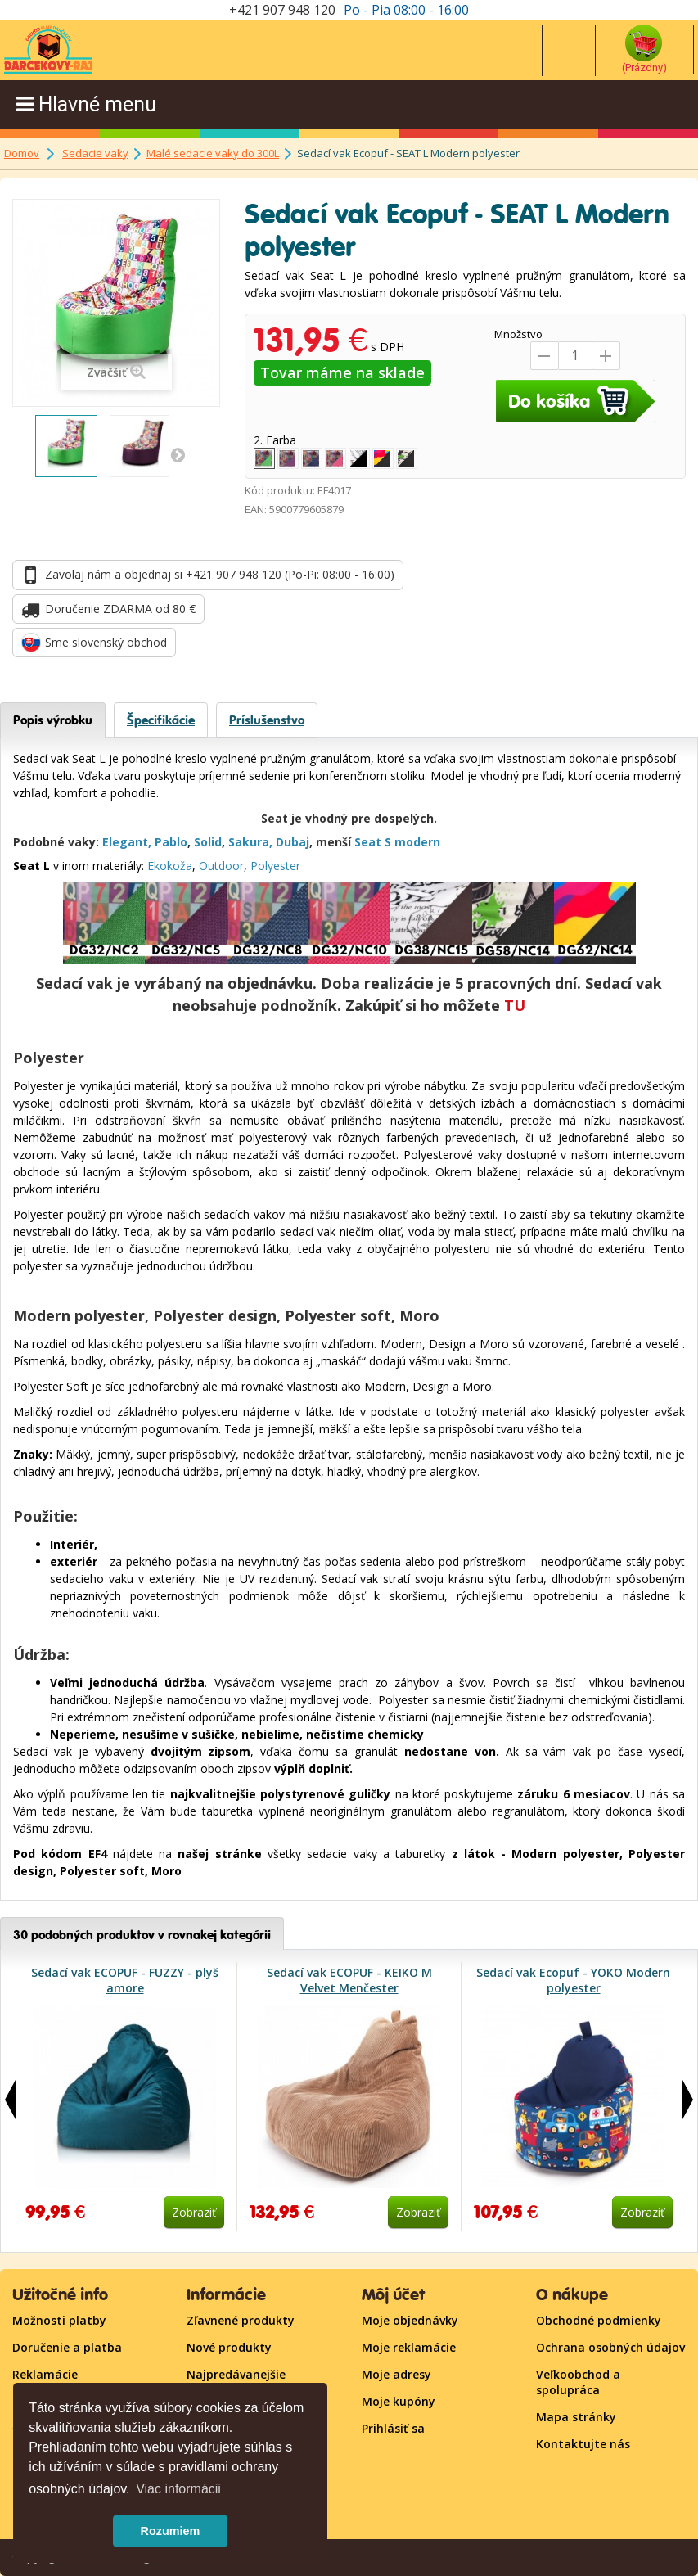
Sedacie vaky (95, 153)
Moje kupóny (398, 2401)
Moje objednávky (410, 2320)
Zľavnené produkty (241, 2320)
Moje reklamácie (409, 2347)
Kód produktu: (280, 490)
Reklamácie (45, 2374)
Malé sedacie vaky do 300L (212, 153)
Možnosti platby (59, 2320)
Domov (21, 153)
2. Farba (276, 440)
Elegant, (126, 842)
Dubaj (292, 842)
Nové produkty (229, 2347)
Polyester (275, 865)
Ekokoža (169, 865)
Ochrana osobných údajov (610, 2347)
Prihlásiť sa (393, 2428)
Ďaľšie (177, 454)
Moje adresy (396, 2374)
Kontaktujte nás (583, 2444)
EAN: (256, 509)
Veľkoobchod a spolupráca (578, 2382)
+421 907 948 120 (282, 10)
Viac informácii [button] (178, 2489)
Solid (208, 842)
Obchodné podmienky (598, 2320)
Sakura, (250, 842)
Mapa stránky (576, 2417)
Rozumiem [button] (170, 2531)
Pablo (171, 842)
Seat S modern (397, 842)
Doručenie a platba (67, 2347)
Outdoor (221, 865)
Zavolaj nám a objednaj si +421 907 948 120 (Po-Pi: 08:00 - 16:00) (219, 574)
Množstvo (518, 334)
